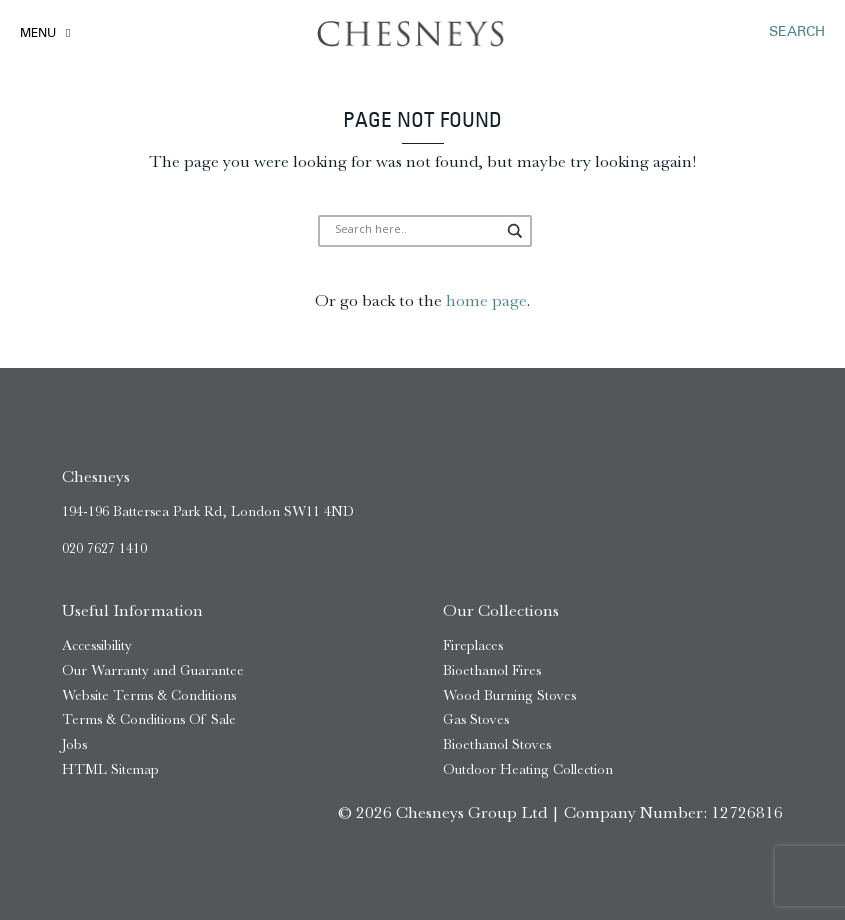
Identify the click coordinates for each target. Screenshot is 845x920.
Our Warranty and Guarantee (153, 670)
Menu (38, 34)
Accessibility (97, 645)
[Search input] (416, 231)
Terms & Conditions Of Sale (149, 719)
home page (486, 300)
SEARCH (797, 32)
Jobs (74, 744)
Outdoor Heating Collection (528, 769)
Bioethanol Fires (492, 670)
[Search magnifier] (516, 231)
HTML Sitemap (110, 769)
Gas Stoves (476, 719)
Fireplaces (473, 645)
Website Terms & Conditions (149, 695)
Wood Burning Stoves (509, 695)
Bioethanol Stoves (497, 744)
